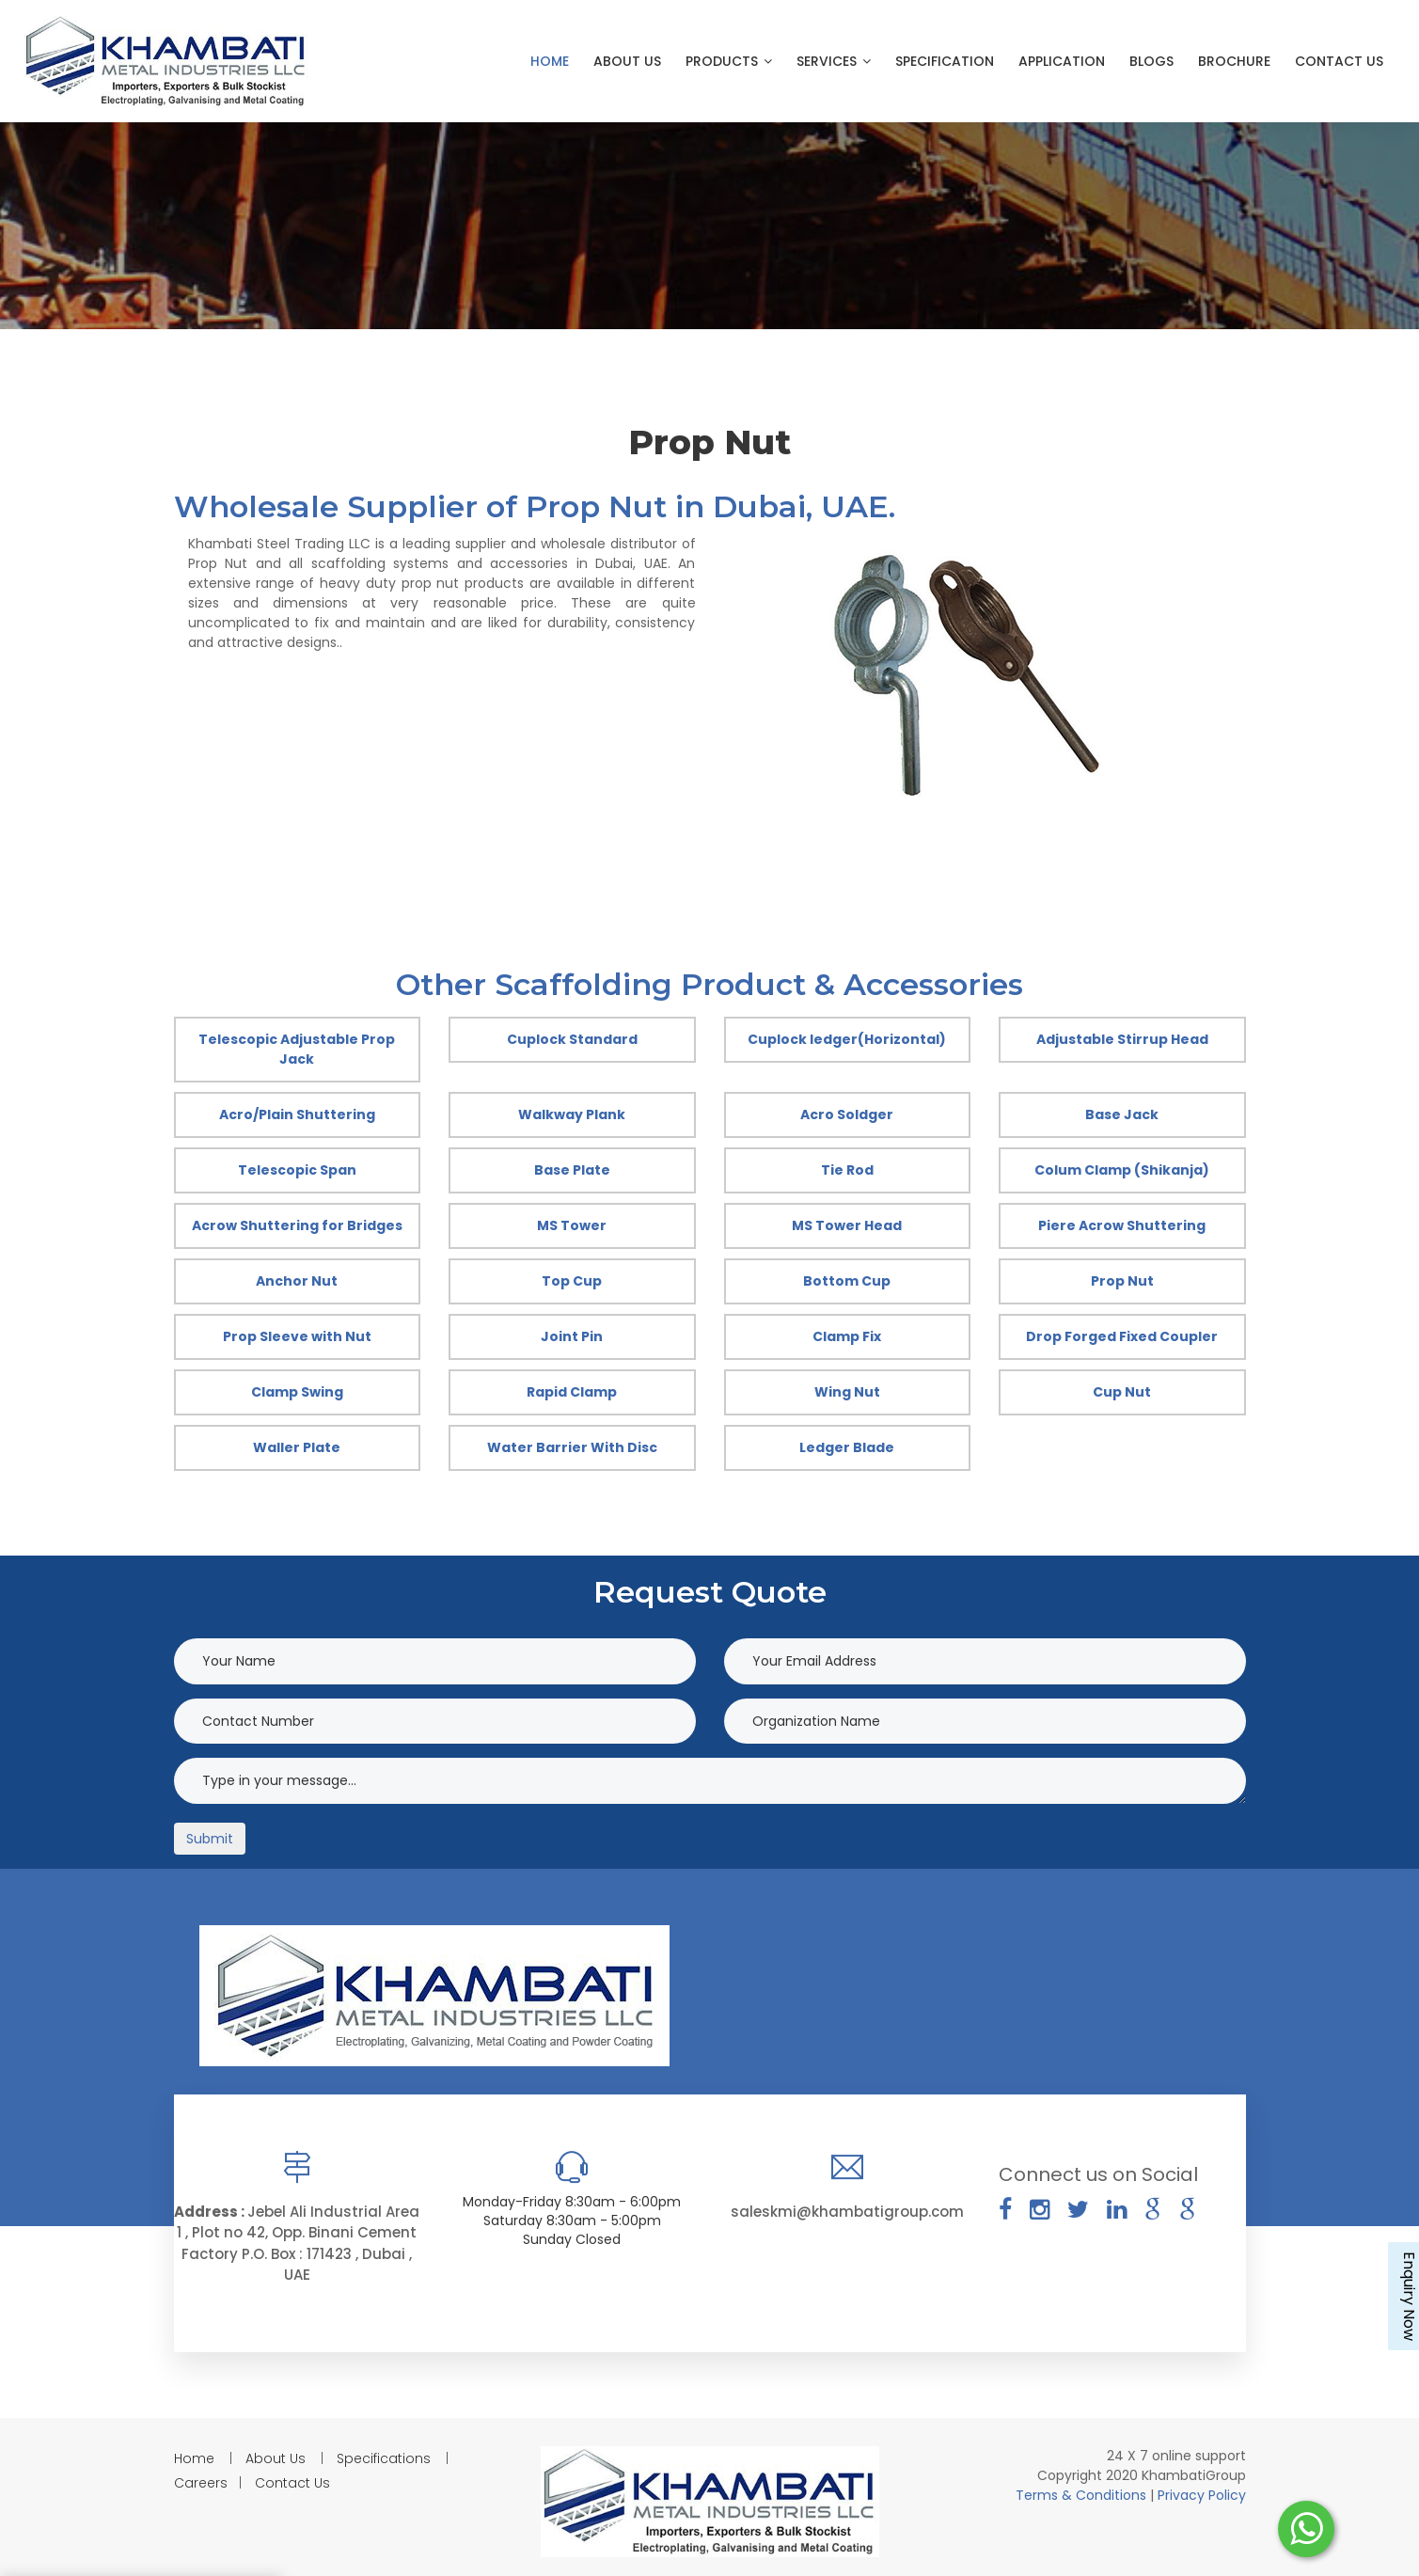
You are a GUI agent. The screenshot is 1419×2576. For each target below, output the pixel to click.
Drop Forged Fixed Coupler (1122, 1336)
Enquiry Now (1408, 2296)
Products (729, 61)
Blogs (1151, 61)
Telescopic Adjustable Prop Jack (296, 1049)
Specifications (384, 2458)
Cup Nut (1122, 1392)
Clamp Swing (297, 1392)
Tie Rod (847, 1170)
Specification (944, 61)
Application (1061, 61)
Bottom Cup (847, 1281)
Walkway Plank (571, 1114)
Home (549, 61)
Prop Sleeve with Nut (297, 1336)
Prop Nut (1122, 1281)
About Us (627, 61)
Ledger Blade (846, 1447)
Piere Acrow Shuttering (1122, 1225)
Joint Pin (572, 1336)
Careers (201, 2482)
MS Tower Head (847, 1225)
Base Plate (572, 1170)
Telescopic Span (297, 1170)
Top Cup (572, 1281)
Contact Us (1339, 61)
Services (833, 61)
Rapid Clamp (572, 1392)
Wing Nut (847, 1392)
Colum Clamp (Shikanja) (1121, 1170)
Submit (209, 1838)
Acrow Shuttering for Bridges (297, 1225)
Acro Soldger (846, 1114)
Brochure (1234, 61)
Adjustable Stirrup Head (1122, 1039)
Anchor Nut (297, 1281)
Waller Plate (296, 1447)
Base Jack (1122, 1114)
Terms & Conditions (1083, 2495)
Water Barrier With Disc (572, 1447)
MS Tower (572, 1225)
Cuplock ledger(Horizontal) (847, 1039)
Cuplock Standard (572, 1039)
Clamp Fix (846, 1336)
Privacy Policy (1202, 2495)
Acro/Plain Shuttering (297, 1114)
